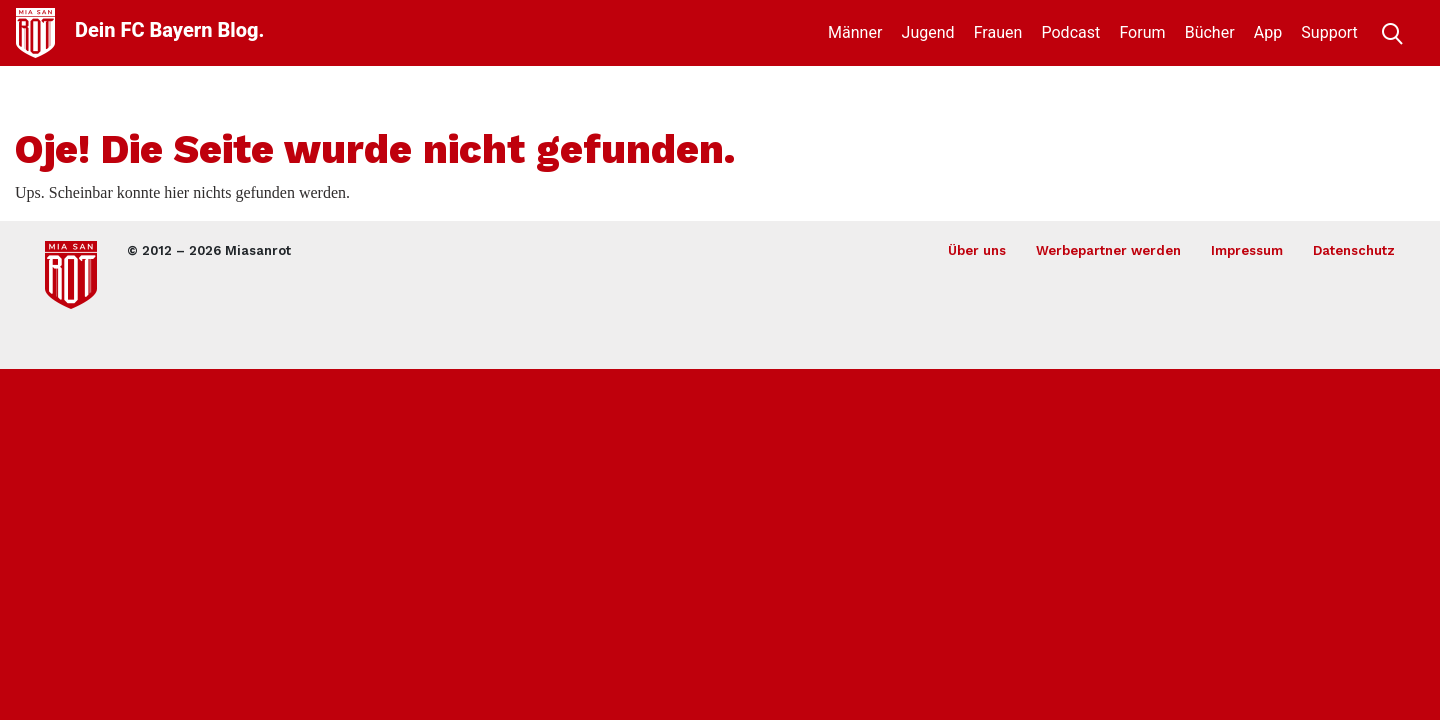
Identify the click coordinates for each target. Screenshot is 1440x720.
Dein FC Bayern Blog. (169, 30)
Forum (1142, 32)
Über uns (977, 250)
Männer (855, 32)
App (1268, 32)
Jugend (928, 32)
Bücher (1210, 32)
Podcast (1071, 32)
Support (1329, 32)
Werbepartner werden (1108, 250)
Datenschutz (1354, 250)
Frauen (998, 32)
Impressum (1247, 250)
